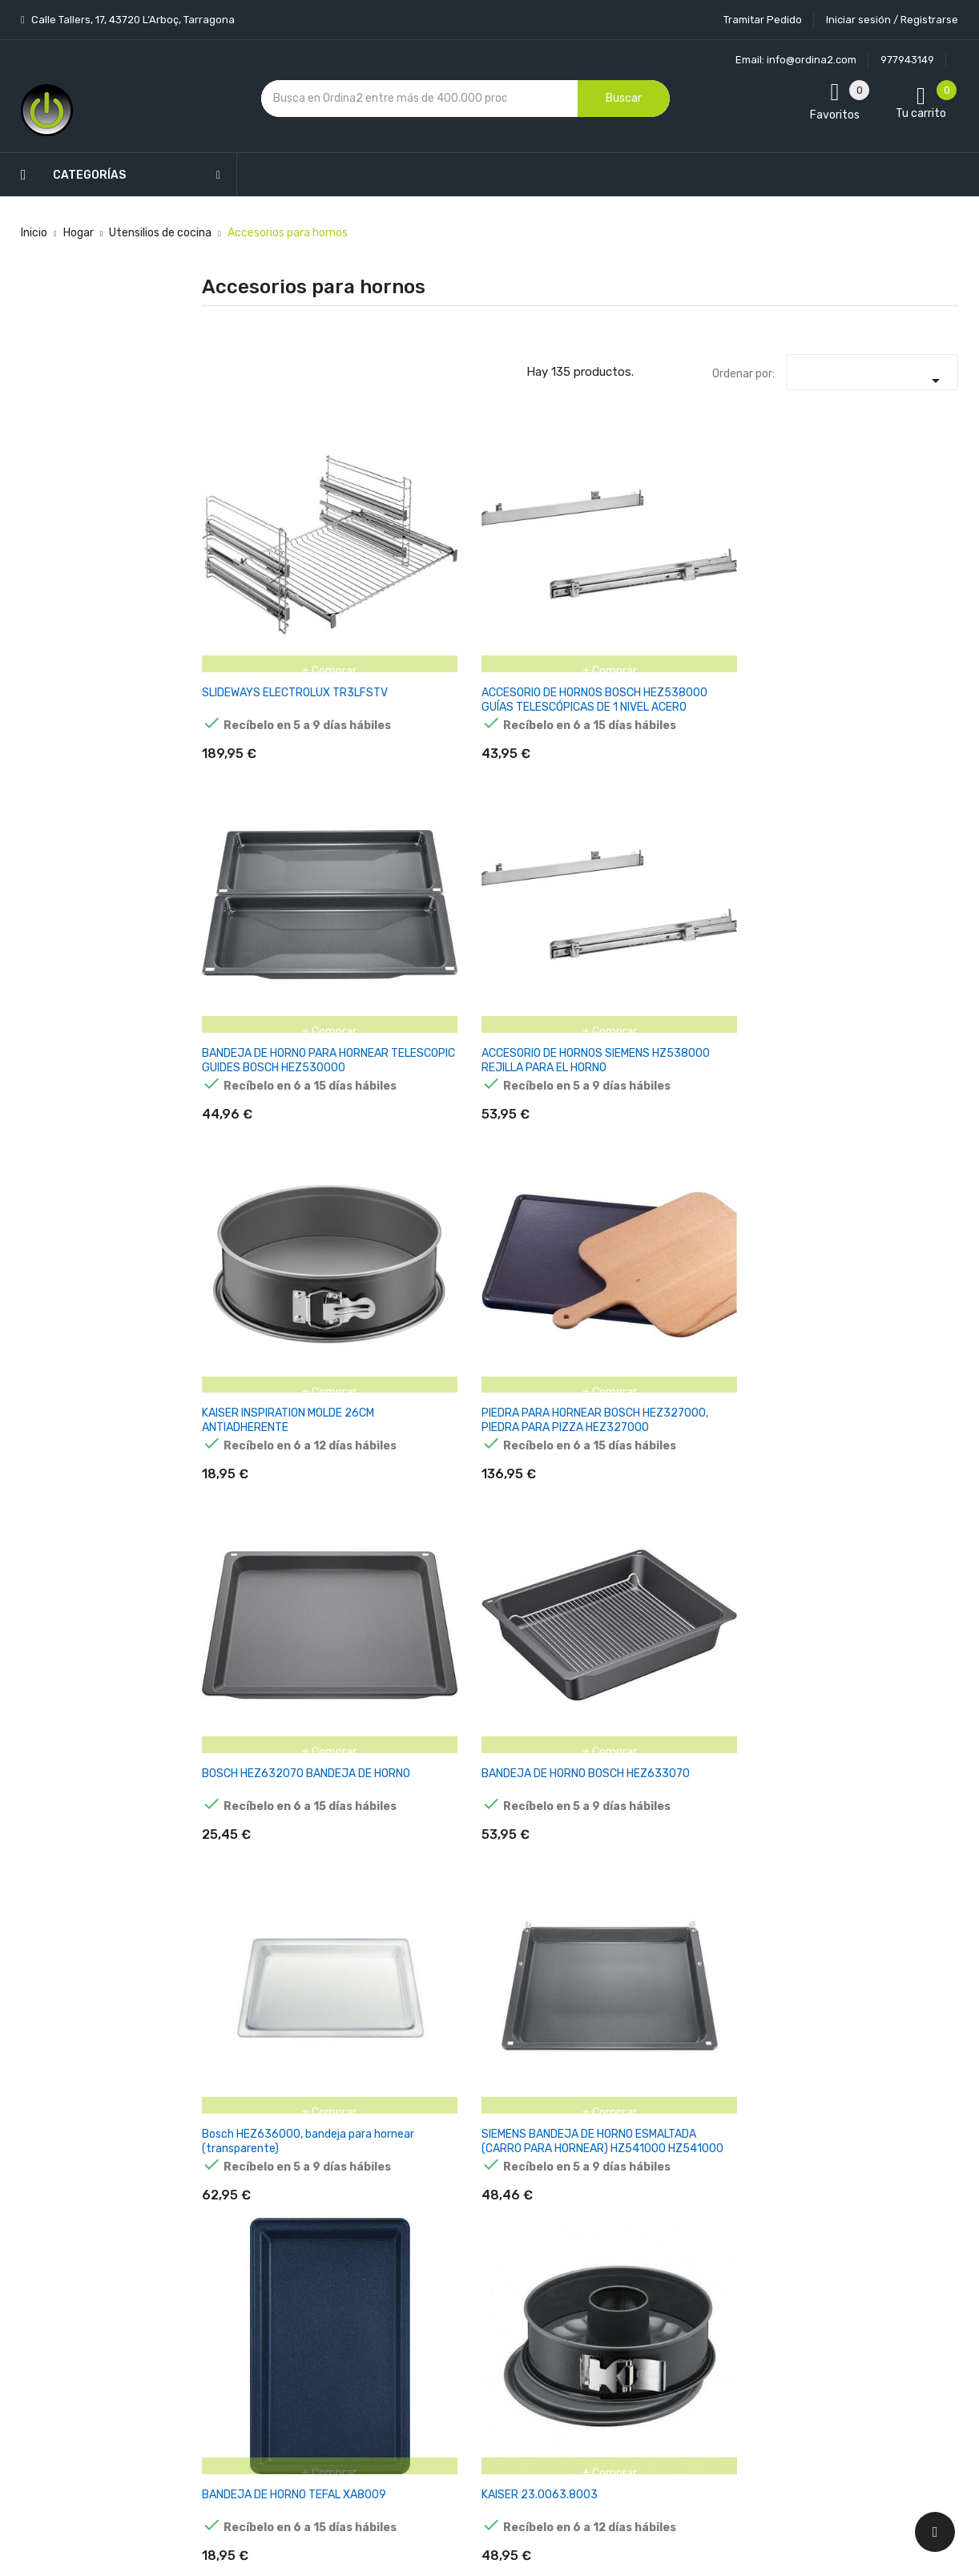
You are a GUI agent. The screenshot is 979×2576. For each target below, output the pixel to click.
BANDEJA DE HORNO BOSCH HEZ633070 (384, 782)
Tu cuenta (597, 2111)
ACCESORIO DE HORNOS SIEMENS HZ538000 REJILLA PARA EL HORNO (643, 564)
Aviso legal (464, 2211)
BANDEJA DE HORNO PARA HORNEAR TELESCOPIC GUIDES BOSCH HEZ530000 (513, 564)
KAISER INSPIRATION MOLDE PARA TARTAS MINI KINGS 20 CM (773, 1721)
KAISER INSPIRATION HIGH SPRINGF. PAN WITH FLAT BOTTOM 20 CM (383, 1721)
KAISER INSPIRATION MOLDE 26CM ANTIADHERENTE (773, 557)
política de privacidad (760, 2234)
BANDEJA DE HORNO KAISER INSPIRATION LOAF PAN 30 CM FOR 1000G (644, 1953)
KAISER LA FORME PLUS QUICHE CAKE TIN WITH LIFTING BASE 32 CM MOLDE (902, 1027)
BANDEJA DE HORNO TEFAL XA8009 (774, 782)
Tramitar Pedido (762, 20)
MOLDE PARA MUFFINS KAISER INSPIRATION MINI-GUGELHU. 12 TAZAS (904, 1721)
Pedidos (585, 2256)
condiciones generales (877, 2220)
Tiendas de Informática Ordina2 (468, 2435)
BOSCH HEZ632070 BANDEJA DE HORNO (254, 782)
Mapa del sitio (472, 2379)
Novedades (338, 2144)
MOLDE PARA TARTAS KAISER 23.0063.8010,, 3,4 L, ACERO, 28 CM (251, 1027)
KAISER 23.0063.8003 (890, 782)
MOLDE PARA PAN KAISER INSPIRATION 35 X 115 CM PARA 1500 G (773, 1953)
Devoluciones (471, 2295)
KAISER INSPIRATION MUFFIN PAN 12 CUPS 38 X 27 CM (253, 1946)
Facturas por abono (615, 2284)
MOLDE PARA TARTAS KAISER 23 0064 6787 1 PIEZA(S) (771, 1489)
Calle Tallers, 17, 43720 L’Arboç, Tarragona (132, 20)
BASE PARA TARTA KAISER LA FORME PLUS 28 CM (639, 1020)
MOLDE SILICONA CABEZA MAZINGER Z (901, 1946)
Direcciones (595, 2312)
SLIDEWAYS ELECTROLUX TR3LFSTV (235, 557)
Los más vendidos (355, 2172)
